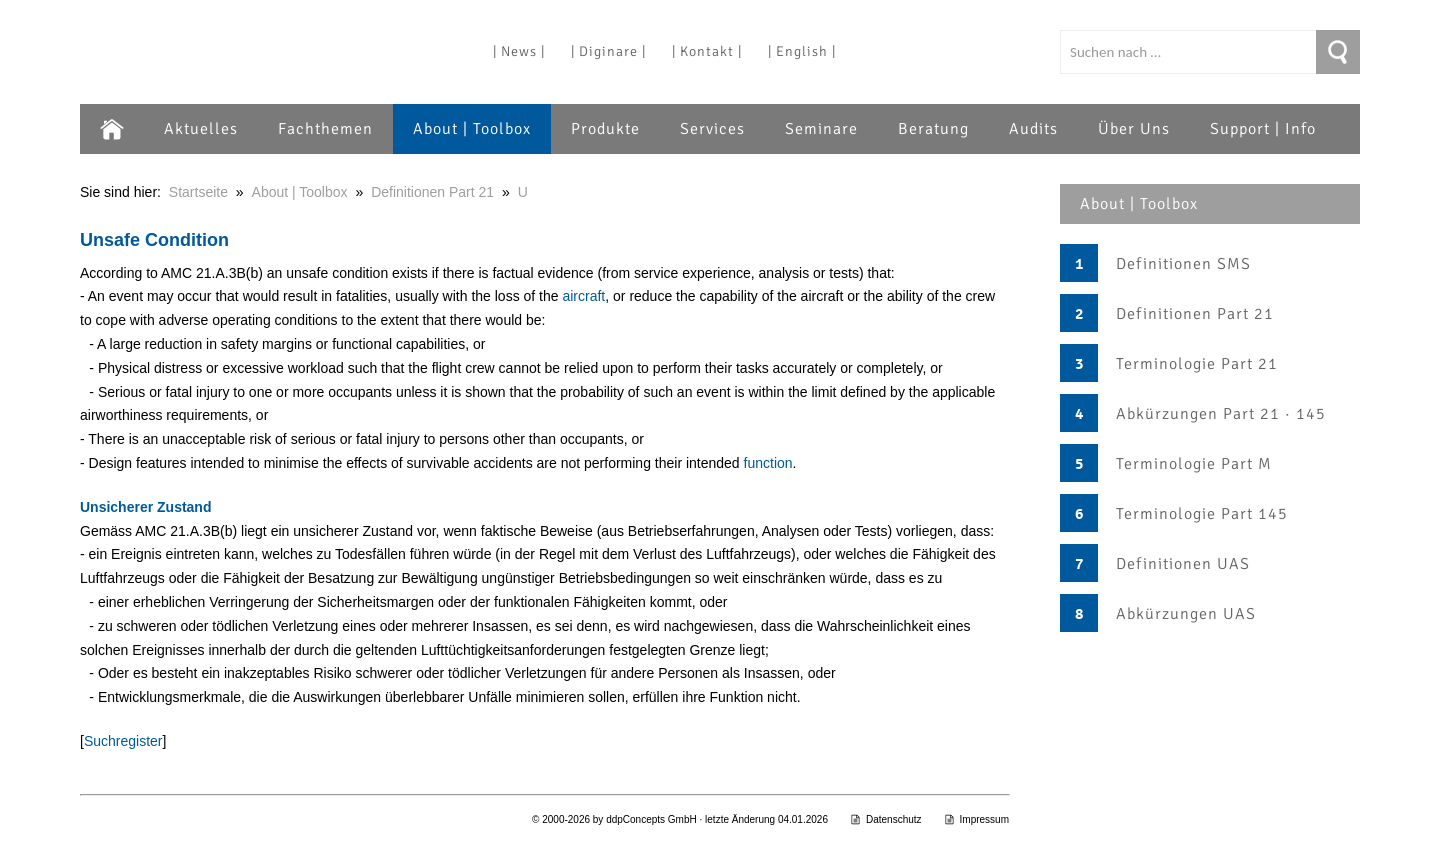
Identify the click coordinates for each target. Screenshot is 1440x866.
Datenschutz (886, 819)
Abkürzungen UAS (1186, 614)
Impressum (976, 819)
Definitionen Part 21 (1195, 314)
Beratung (933, 129)
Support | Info (1263, 129)
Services (712, 129)
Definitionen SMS (1183, 264)
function (768, 463)
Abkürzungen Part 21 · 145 (1221, 414)
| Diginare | (608, 51)
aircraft (583, 296)
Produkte (605, 129)
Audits (1033, 129)
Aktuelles (201, 129)
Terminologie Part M (1194, 464)
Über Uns (1134, 129)
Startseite (198, 192)
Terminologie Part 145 (1202, 514)
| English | (802, 51)
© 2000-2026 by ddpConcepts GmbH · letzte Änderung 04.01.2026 (680, 819)
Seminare (821, 129)
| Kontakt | (707, 51)
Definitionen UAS (1183, 564)
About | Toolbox (472, 129)
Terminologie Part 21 (1197, 364)
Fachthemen (325, 129)
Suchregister (123, 741)
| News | (519, 51)
